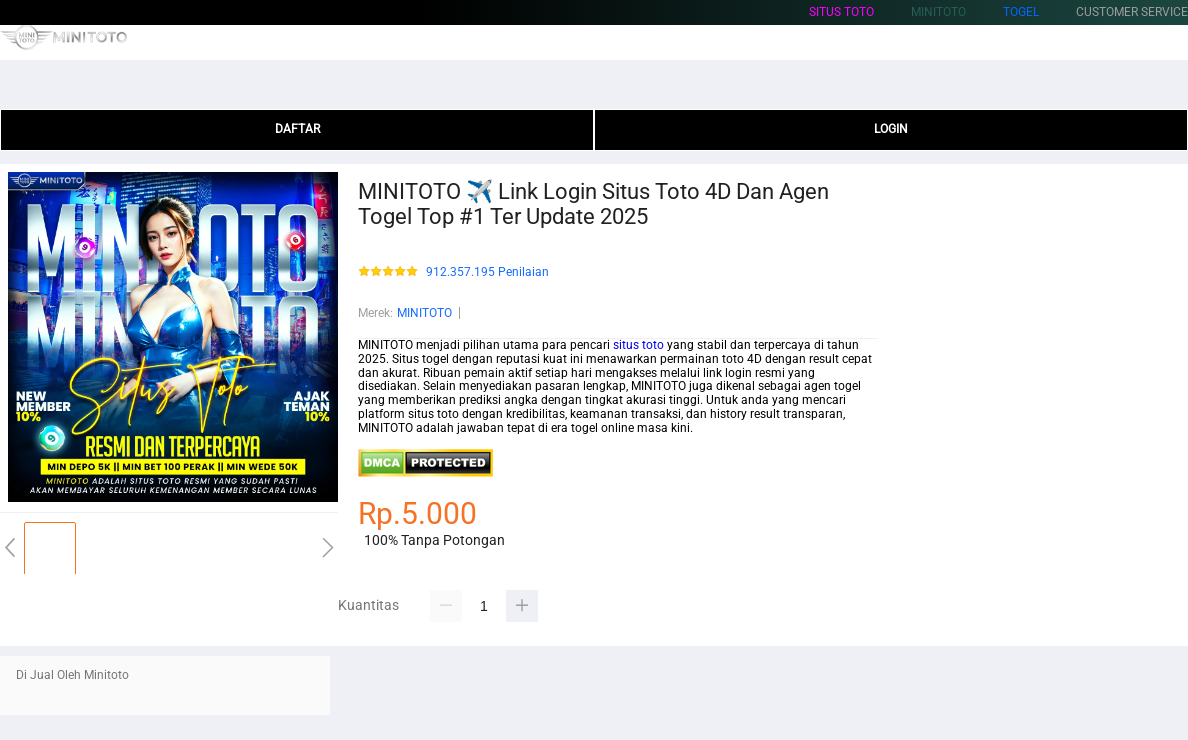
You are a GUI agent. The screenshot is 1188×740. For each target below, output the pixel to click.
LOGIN (891, 129)
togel (1021, 12)
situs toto (841, 12)
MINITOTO (424, 313)
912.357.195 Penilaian (487, 272)
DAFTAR (297, 129)
